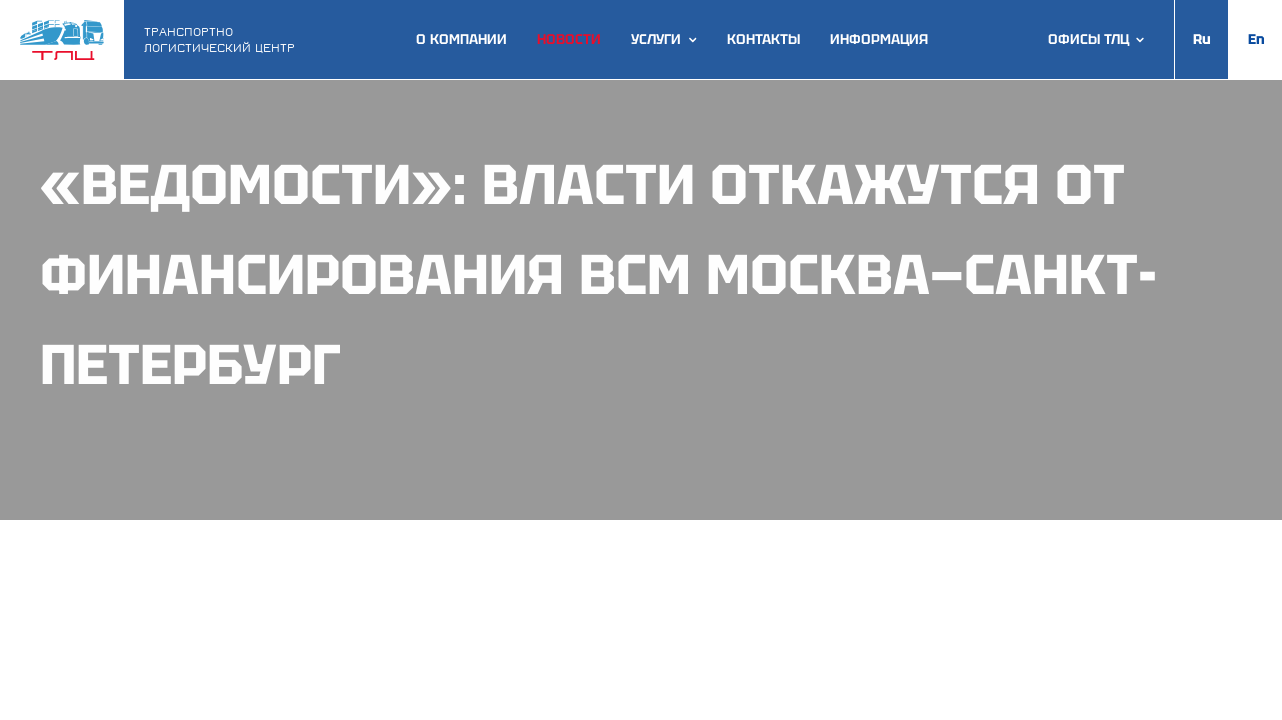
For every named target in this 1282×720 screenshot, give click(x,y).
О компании (461, 39)
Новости (569, 39)
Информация (879, 39)
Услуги (656, 39)
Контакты (763, 39)
